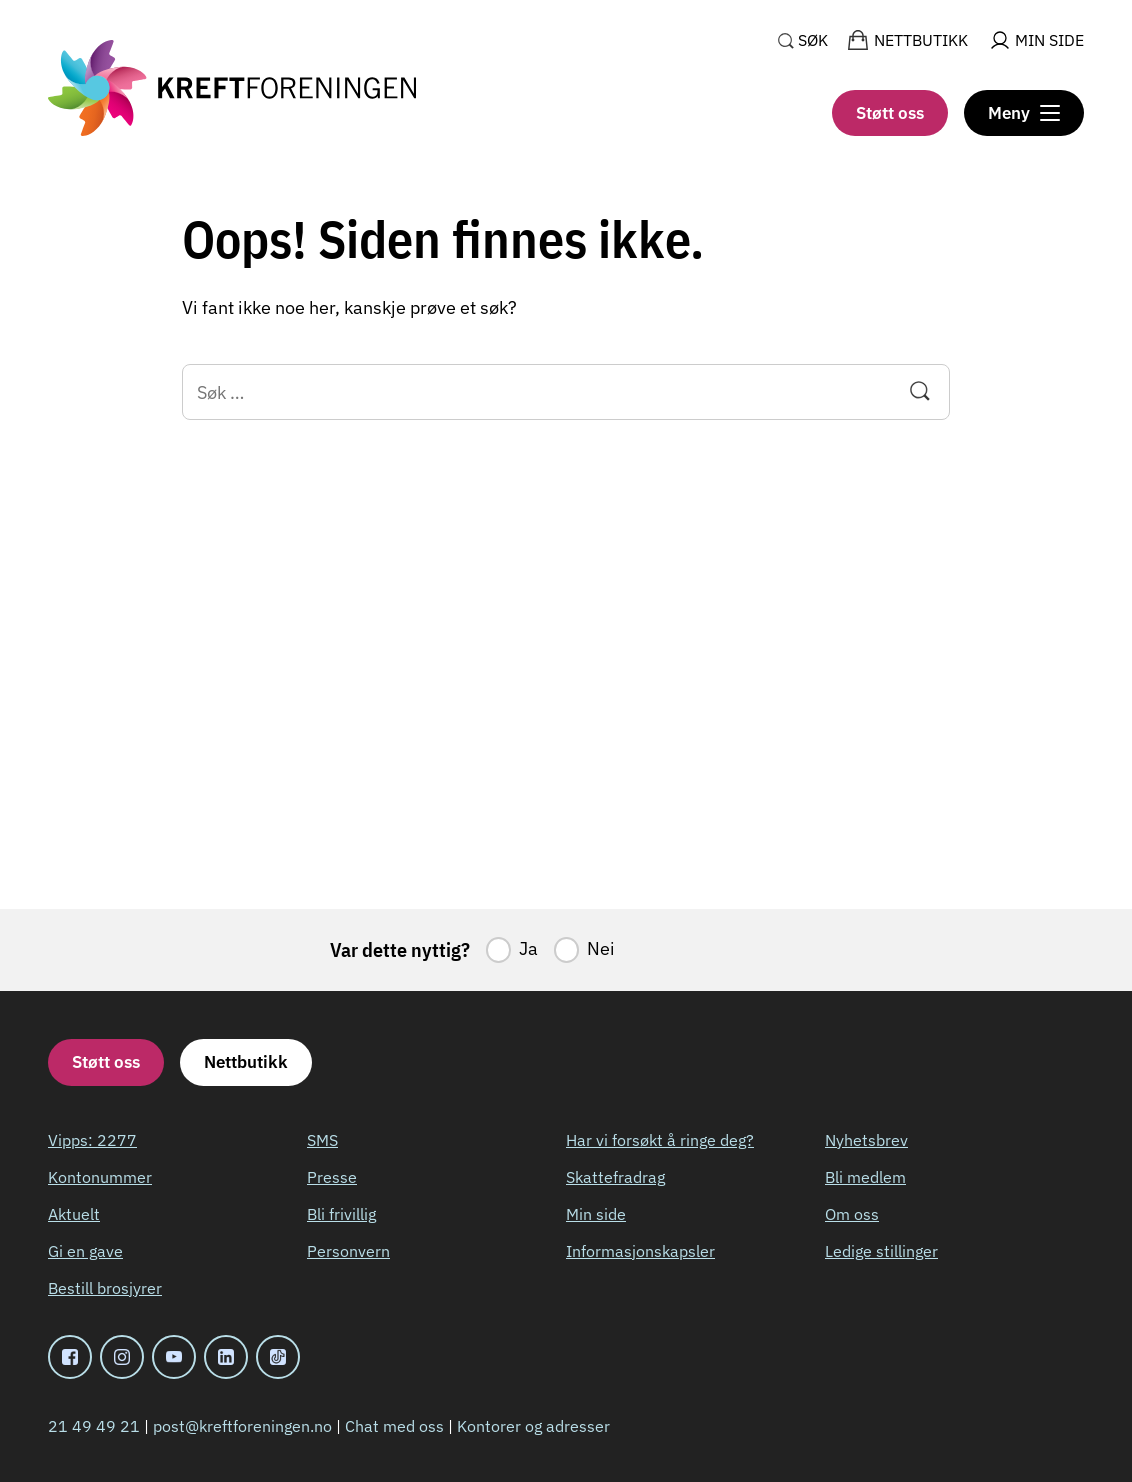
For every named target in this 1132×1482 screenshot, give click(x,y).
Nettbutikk (246, 1062)
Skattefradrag (615, 1177)
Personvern (348, 1251)
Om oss (852, 1214)
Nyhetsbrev (866, 1140)
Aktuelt (74, 1214)
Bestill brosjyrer (105, 1288)
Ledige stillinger (881, 1251)
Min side (596, 1214)
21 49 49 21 (94, 1426)
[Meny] (1024, 113)
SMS (322, 1140)
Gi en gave (85, 1251)
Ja (528, 948)
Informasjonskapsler (640, 1251)
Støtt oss (890, 113)
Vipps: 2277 (92, 1140)
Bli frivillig (341, 1214)
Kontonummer (100, 1177)
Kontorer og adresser (533, 1426)
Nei (601, 948)
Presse (332, 1177)
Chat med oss (394, 1426)
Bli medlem (865, 1177)
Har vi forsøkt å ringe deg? (660, 1140)
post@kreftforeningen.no (242, 1426)
